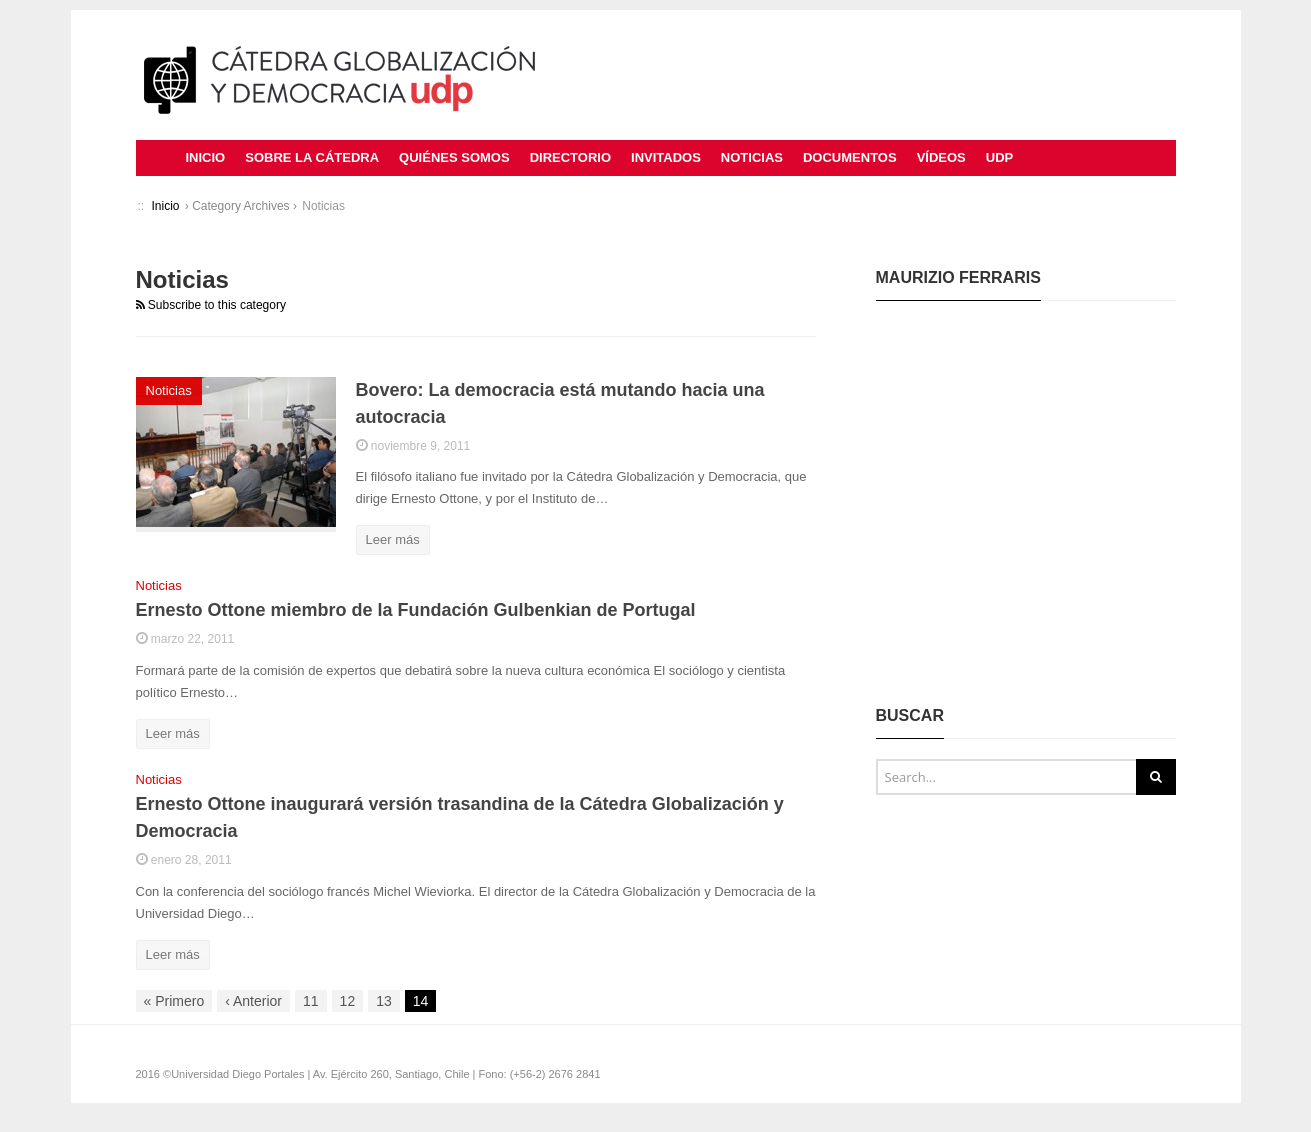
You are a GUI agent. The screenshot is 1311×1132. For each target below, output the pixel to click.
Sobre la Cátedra (312, 157)
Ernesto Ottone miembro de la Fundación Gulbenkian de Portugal (416, 610)
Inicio (206, 157)
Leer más (393, 539)
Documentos (850, 157)
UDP (999, 157)
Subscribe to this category (211, 305)
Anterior (253, 1001)
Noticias (752, 157)
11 (311, 1001)
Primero (174, 1001)
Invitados (666, 157)
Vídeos (941, 157)
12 (348, 1001)
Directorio (570, 157)
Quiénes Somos (454, 157)
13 (384, 1001)
